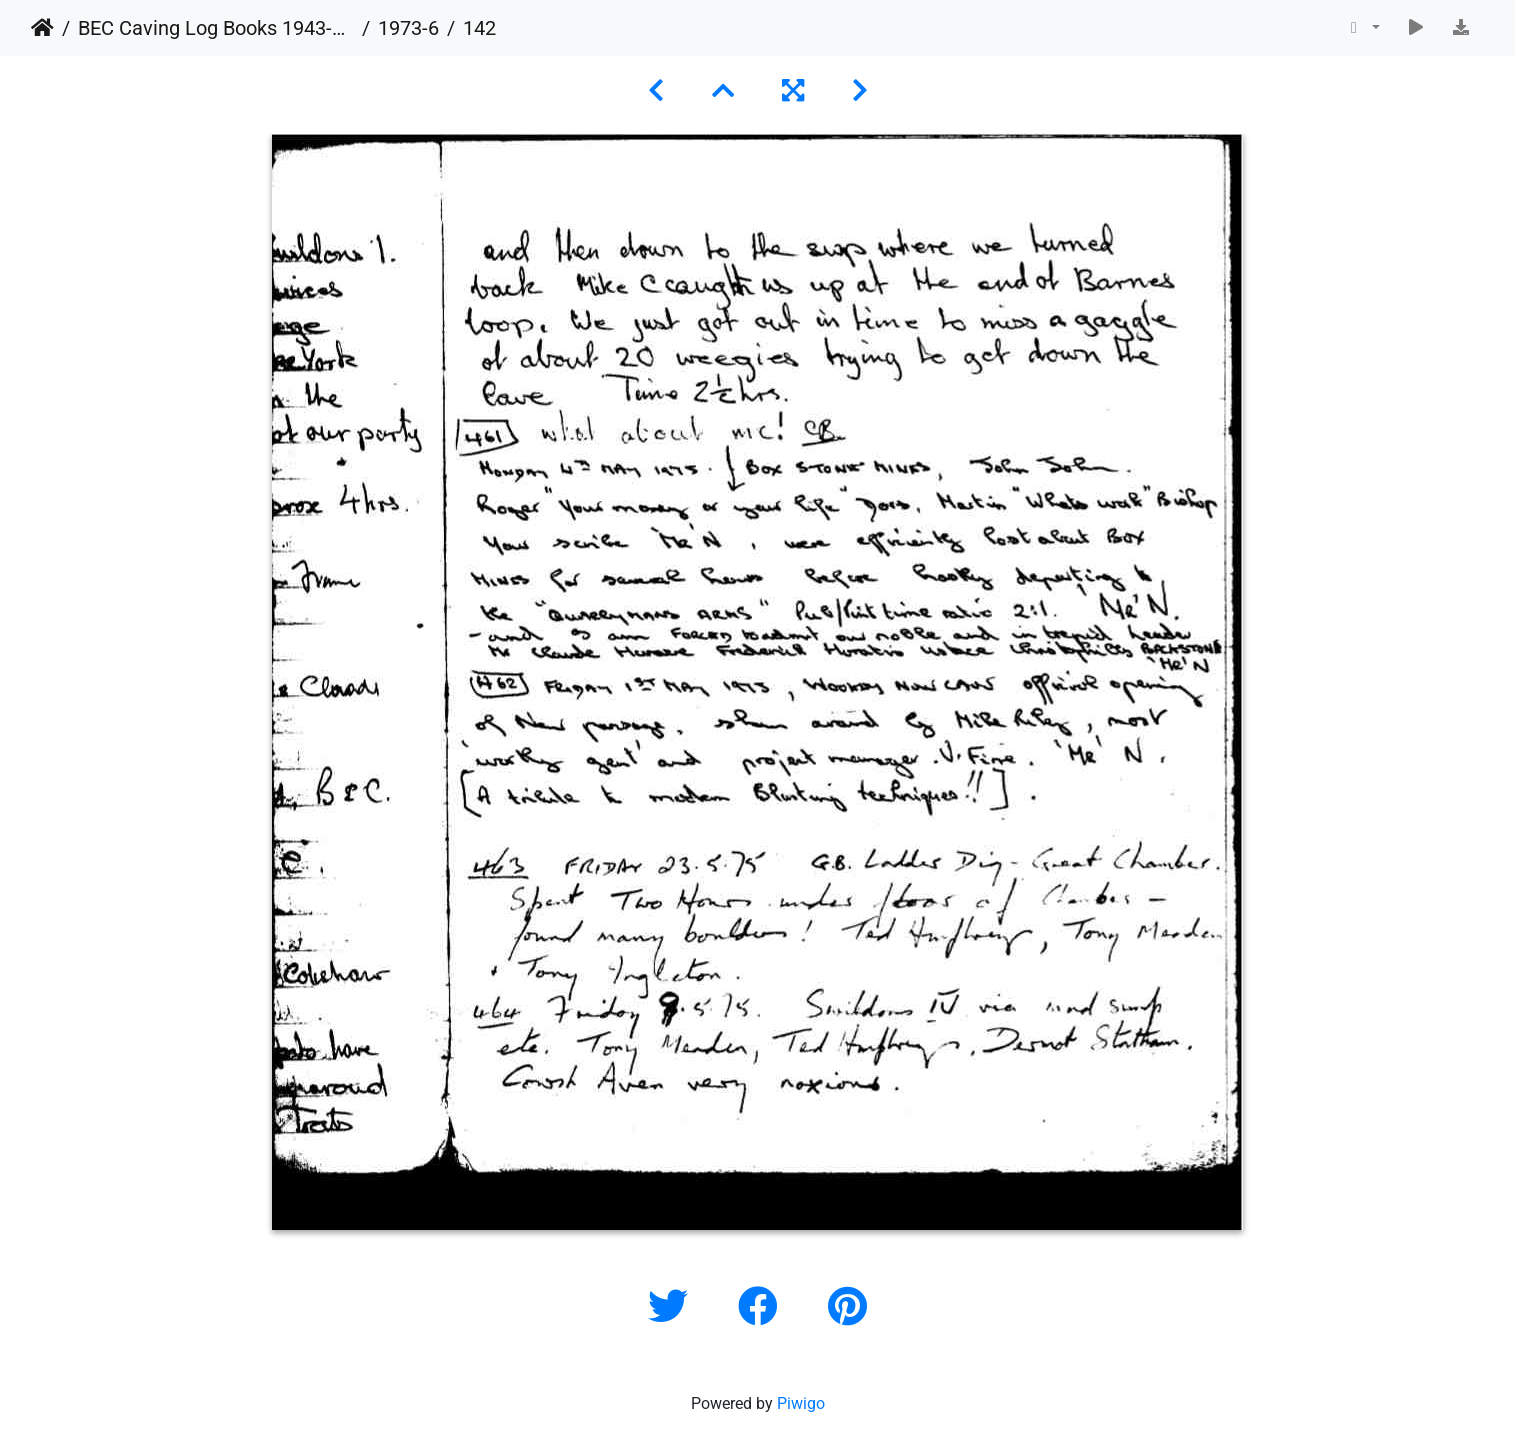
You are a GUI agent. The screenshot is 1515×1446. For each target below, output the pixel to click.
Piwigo (801, 1403)
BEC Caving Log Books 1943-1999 (216, 28)
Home (42, 28)
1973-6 (408, 28)
